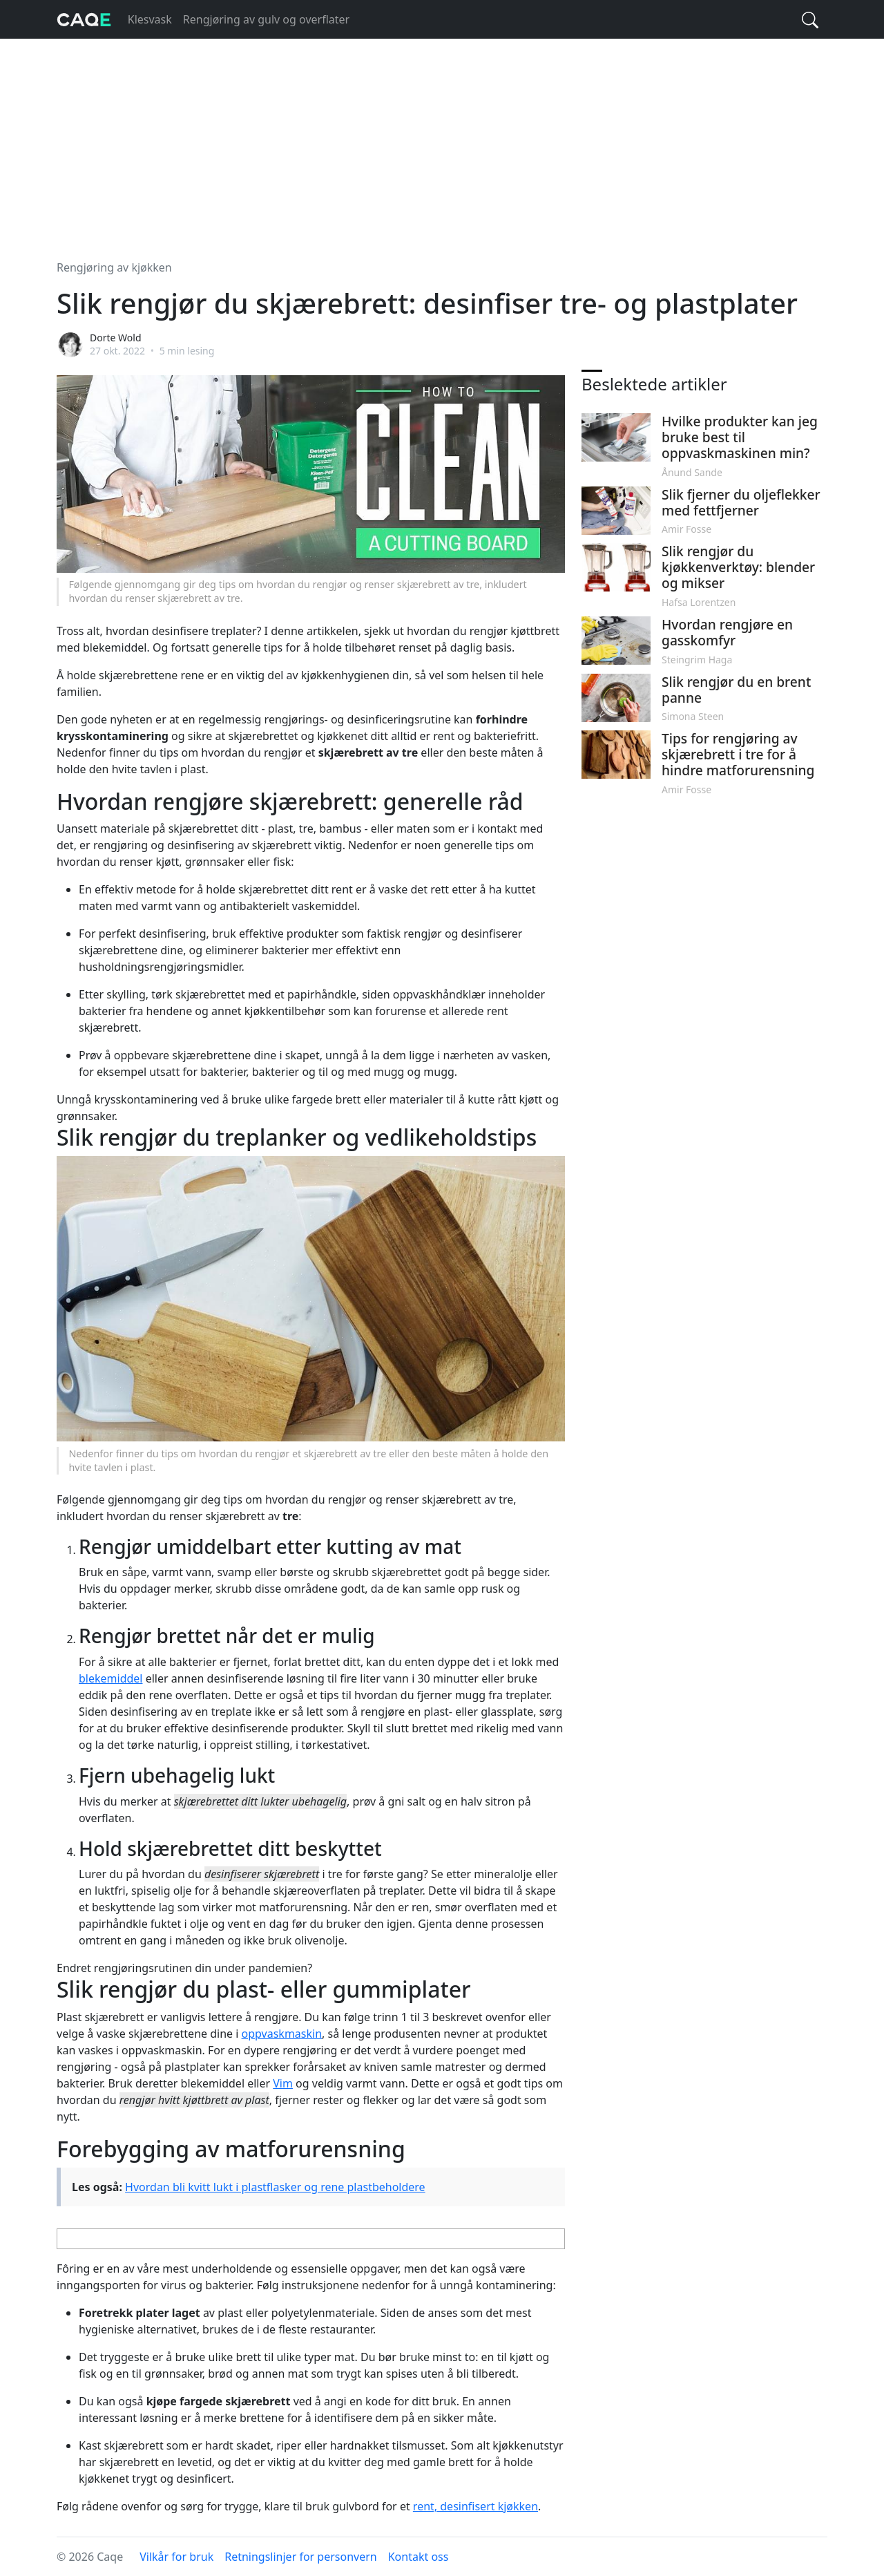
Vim (283, 2083)
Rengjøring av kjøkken (114, 267)
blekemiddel (110, 1678)
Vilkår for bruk (176, 2556)
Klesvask (150, 19)
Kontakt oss (418, 2556)
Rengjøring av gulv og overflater (266, 19)
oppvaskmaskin (282, 2033)
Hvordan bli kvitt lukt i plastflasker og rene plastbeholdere (275, 2187)
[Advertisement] (442, 141)
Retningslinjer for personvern (300, 2556)
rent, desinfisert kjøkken (475, 2506)
